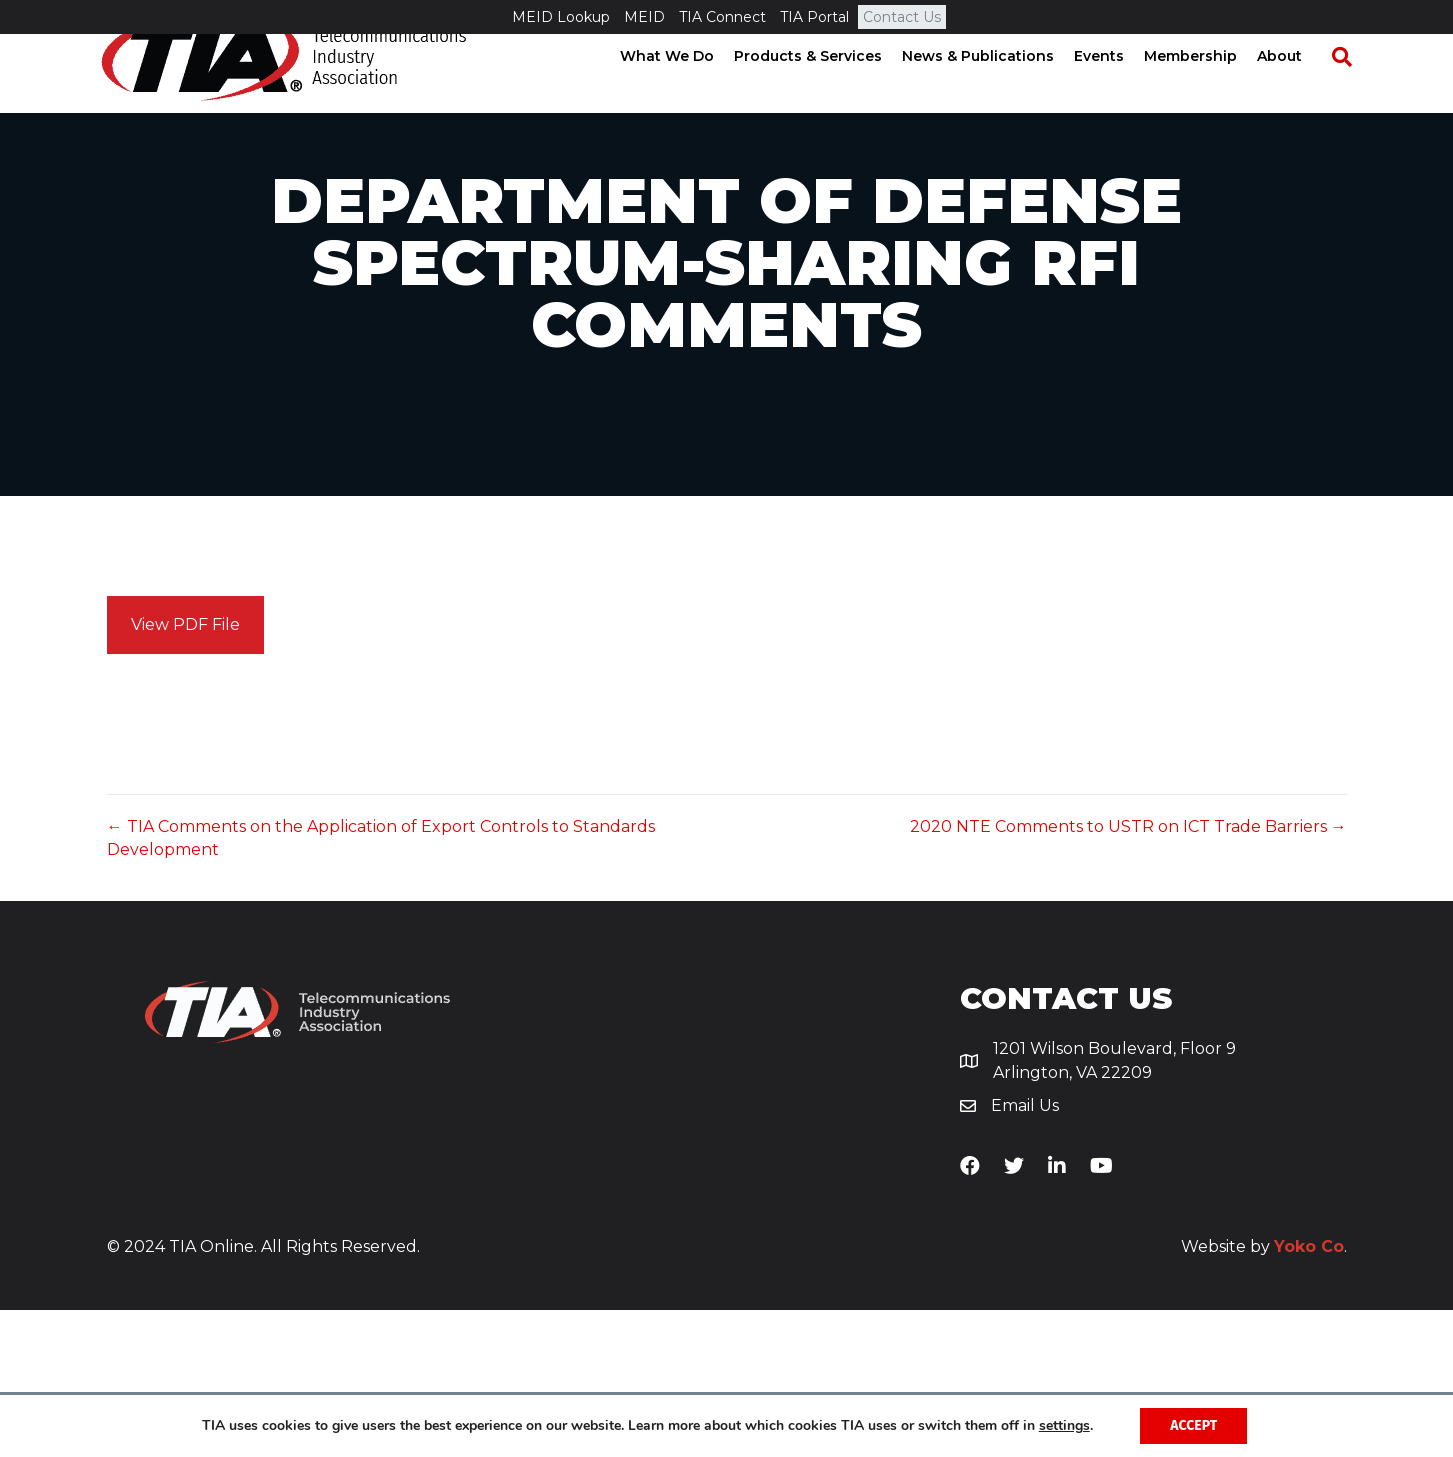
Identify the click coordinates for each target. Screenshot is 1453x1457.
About (1293, 90)
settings (1064, 1426)
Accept (1193, 1425)
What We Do (681, 90)
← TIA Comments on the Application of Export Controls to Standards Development (381, 985)
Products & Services (822, 90)
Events (1113, 90)
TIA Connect (722, 17)
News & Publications (992, 90)
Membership (1204, 90)
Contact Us (902, 17)
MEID (644, 17)
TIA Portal (814, 17)
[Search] (1346, 91)
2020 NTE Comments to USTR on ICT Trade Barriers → (1128, 973)
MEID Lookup (561, 17)
